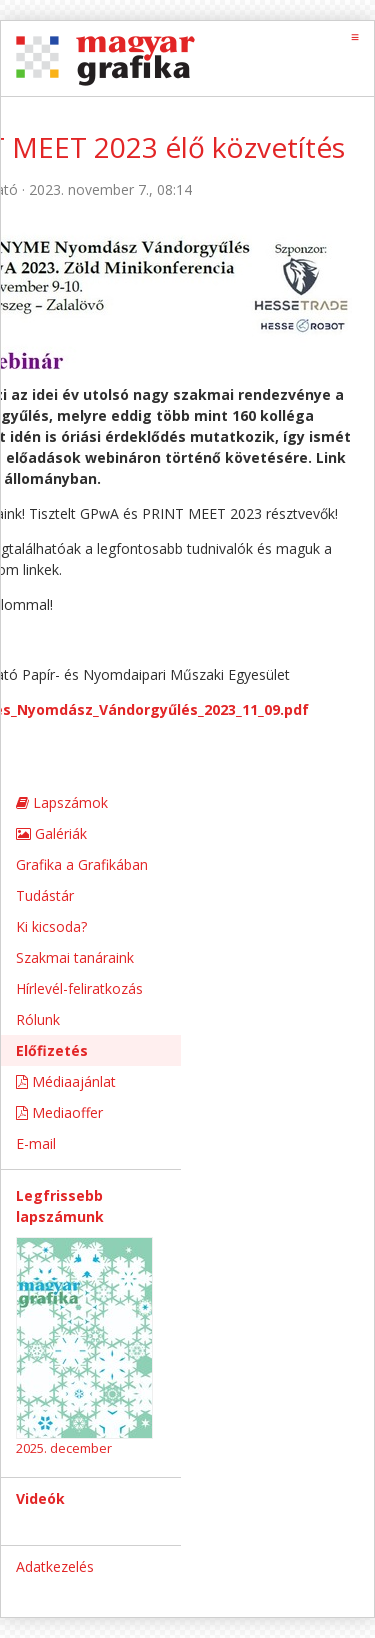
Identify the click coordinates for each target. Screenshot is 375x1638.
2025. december (64, 1448)
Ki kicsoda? (51, 926)
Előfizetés (52, 1050)
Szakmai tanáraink (75, 957)
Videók (40, 1498)
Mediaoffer (59, 1112)
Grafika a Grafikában (82, 864)
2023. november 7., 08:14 (110, 189)
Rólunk (38, 1019)
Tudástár (45, 895)
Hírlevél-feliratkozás (79, 988)
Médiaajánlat (66, 1081)
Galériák (51, 833)
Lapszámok (62, 802)
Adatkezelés (55, 1566)
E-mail (36, 1143)
